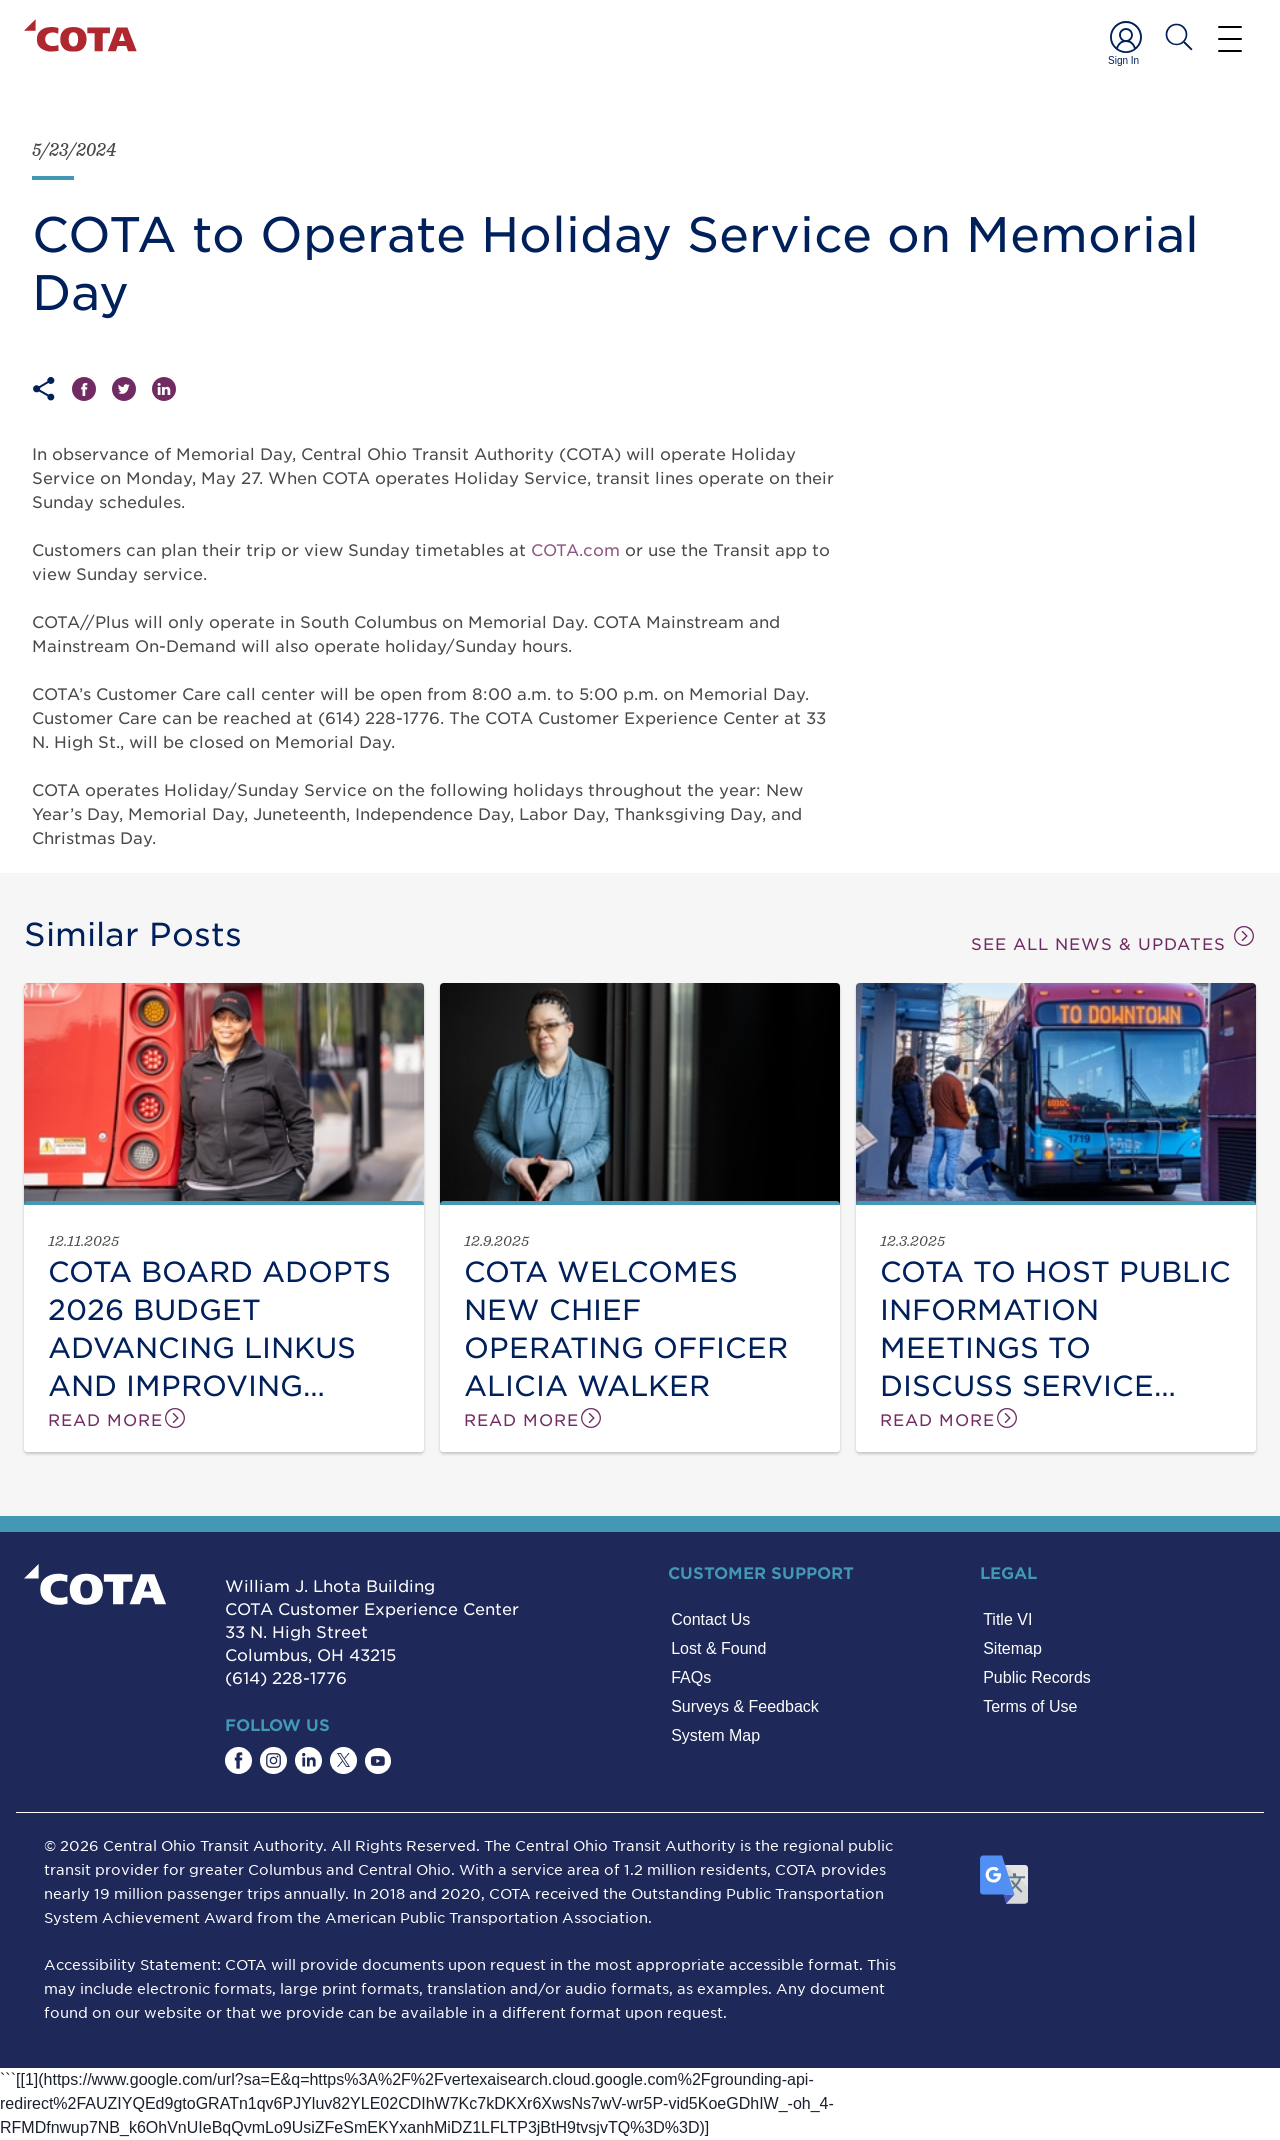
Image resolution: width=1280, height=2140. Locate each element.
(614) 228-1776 (286, 1677)
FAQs (691, 1677)
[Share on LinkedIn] (164, 389)
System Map (715, 1735)
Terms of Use (1030, 1706)
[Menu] (1230, 38)
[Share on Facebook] (92, 389)
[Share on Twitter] (132, 389)
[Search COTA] (1179, 37)
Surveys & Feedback (745, 1706)
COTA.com (575, 549)
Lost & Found (718, 1648)
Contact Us (710, 1619)
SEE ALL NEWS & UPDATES (1113, 938)
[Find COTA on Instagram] (273, 1760)
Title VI (1007, 1619)
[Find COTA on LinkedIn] (308, 1760)
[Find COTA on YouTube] (378, 1761)
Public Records (1037, 1677)
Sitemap (1012, 1648)
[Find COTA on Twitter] (343, 1760)
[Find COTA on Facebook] (238, 1760)
